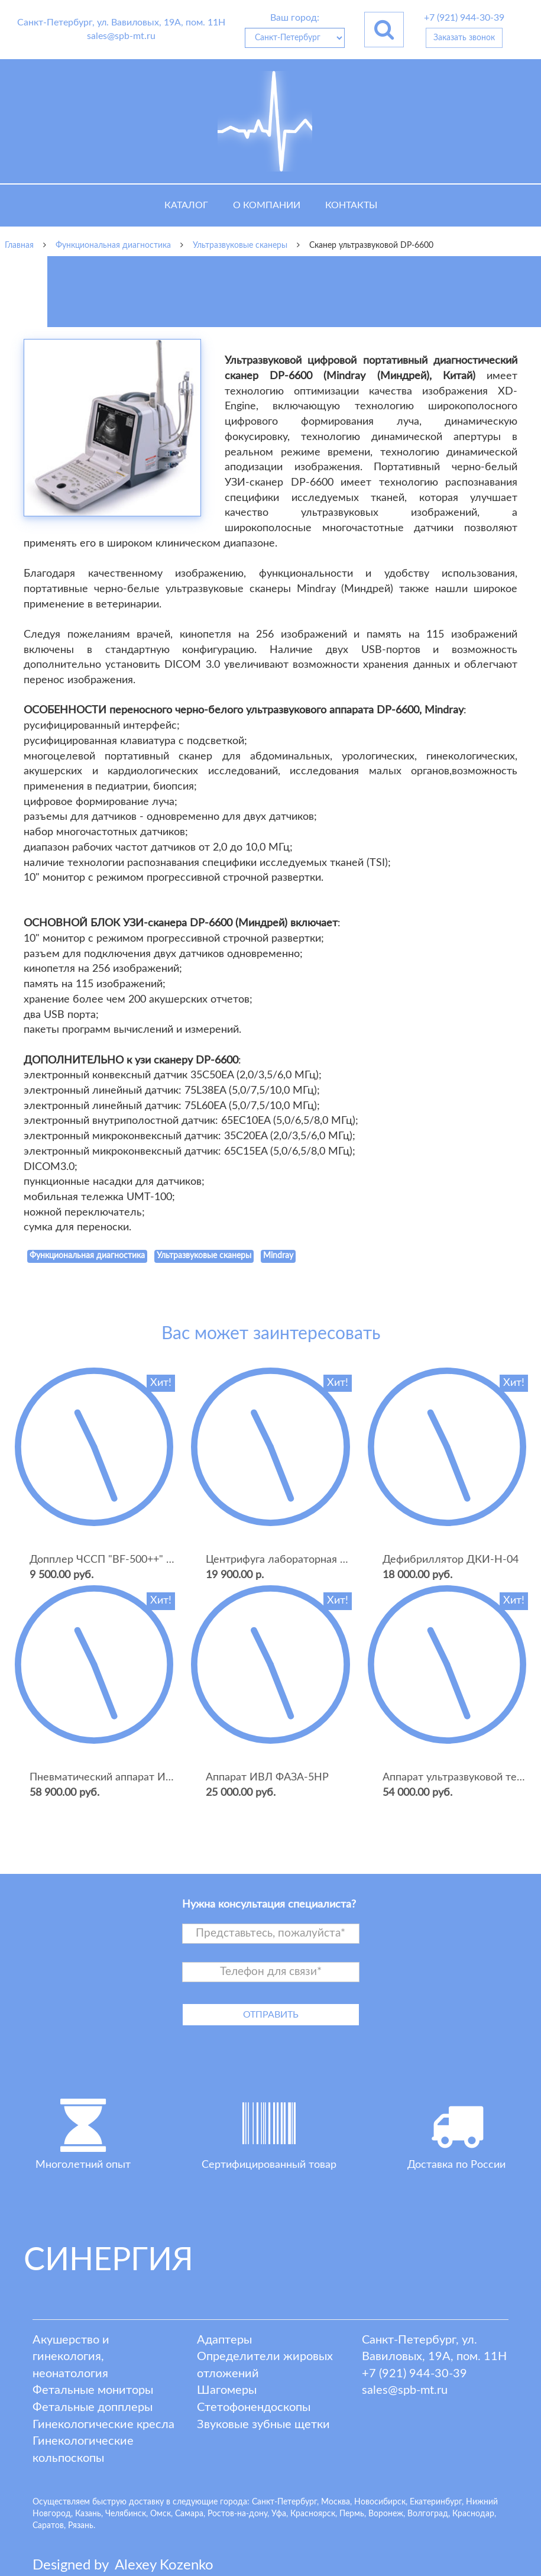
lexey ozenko (164, 2565)
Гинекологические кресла (103, 2424)
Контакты (351, 205)
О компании (266, 205)
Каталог (186, 205)
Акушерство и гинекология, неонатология (71, 2357)
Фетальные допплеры (93, 2407)
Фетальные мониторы (93, 2390)
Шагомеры (227, 2390)
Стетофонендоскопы (253, 2407)
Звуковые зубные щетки (263, 2424)
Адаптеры (224, 2340)
